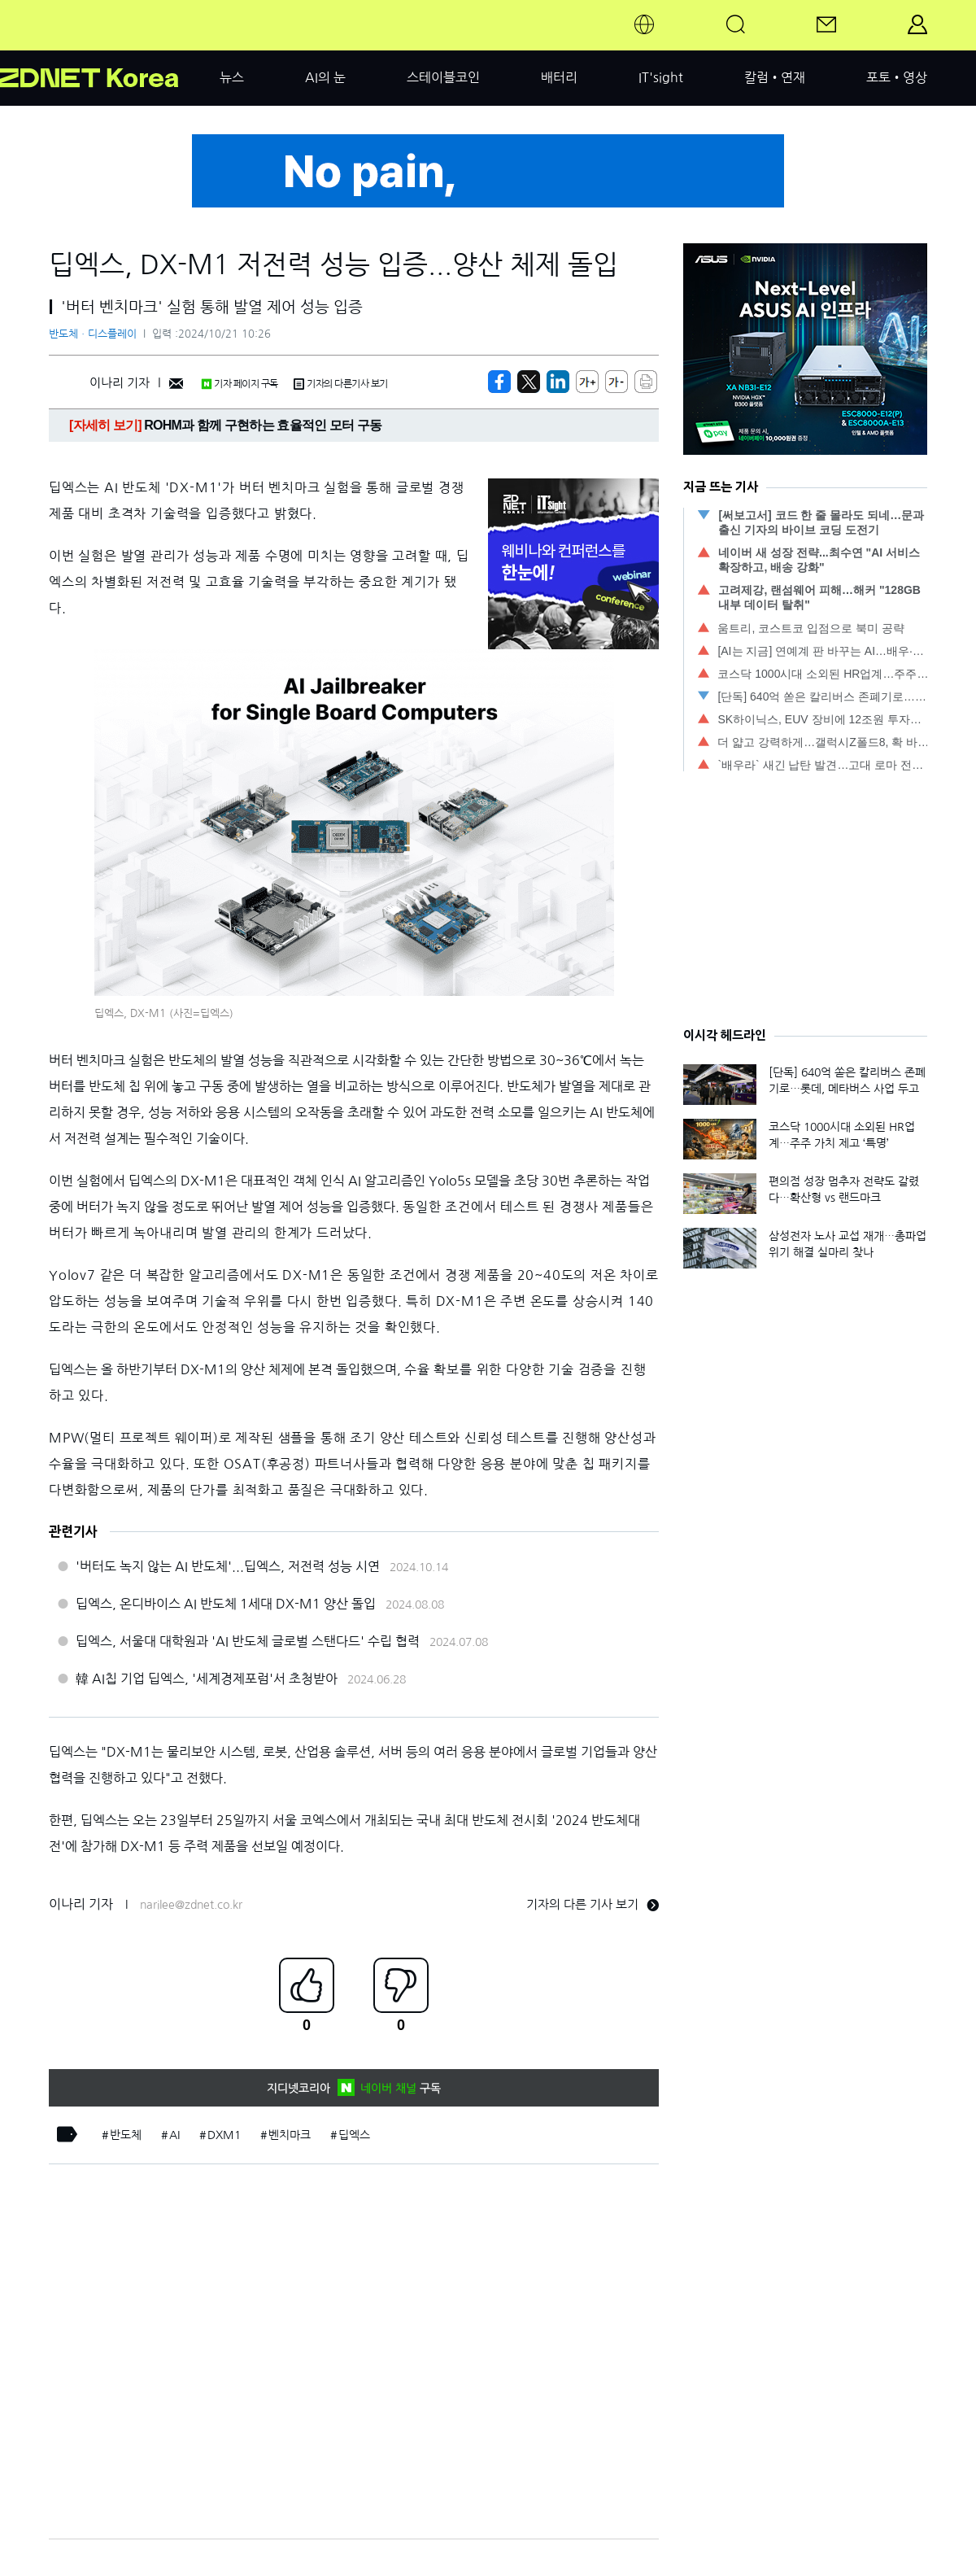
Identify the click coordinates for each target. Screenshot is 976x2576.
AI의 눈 (325, 77)
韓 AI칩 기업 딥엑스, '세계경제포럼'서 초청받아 (207, 1678)
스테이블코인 (443, 77)
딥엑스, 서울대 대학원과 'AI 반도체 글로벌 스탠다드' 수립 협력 (248, 1641)
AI (174, 2135)
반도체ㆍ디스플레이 (93, 334)
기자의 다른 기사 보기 (592, 1904)
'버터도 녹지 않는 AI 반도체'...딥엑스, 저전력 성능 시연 (228, 1566)
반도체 (126, 2135)
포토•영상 (896, 77)
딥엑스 (354, 2135)
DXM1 (224, 2135)
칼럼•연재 (774, 77)
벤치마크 (289, 2135)
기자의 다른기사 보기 (341, 384)
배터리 (559, 77)
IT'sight (660, 77)
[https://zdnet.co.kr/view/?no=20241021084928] (499, 381)
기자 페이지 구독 (239, 384)
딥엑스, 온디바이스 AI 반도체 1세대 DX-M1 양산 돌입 (226, 1603)
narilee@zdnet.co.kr (191, 1904)
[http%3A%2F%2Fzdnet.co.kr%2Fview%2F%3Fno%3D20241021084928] (558, 381)
